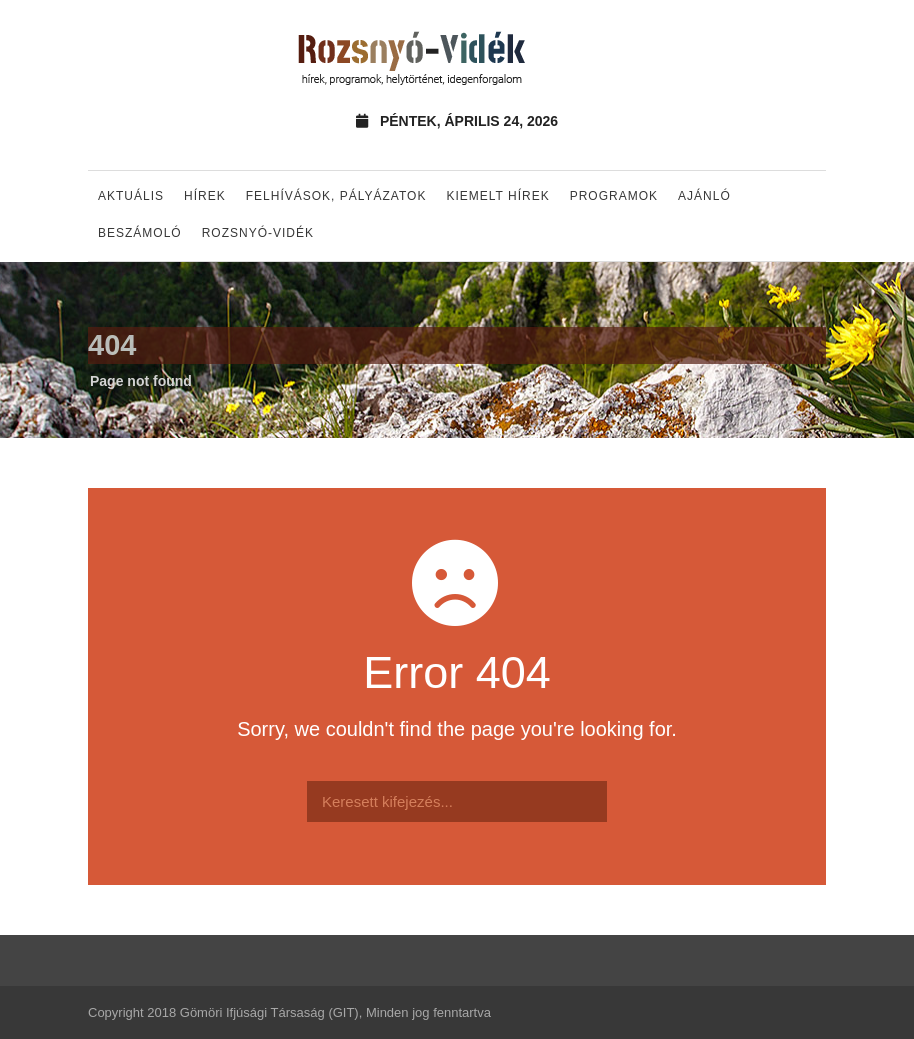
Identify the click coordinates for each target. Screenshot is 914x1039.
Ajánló (704, 196)
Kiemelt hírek (497, 196)
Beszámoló (140, 233)
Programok (614, 196)
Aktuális (131, 196)
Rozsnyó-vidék (258, 233)
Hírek (205, 196)
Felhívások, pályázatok (336, 196)
